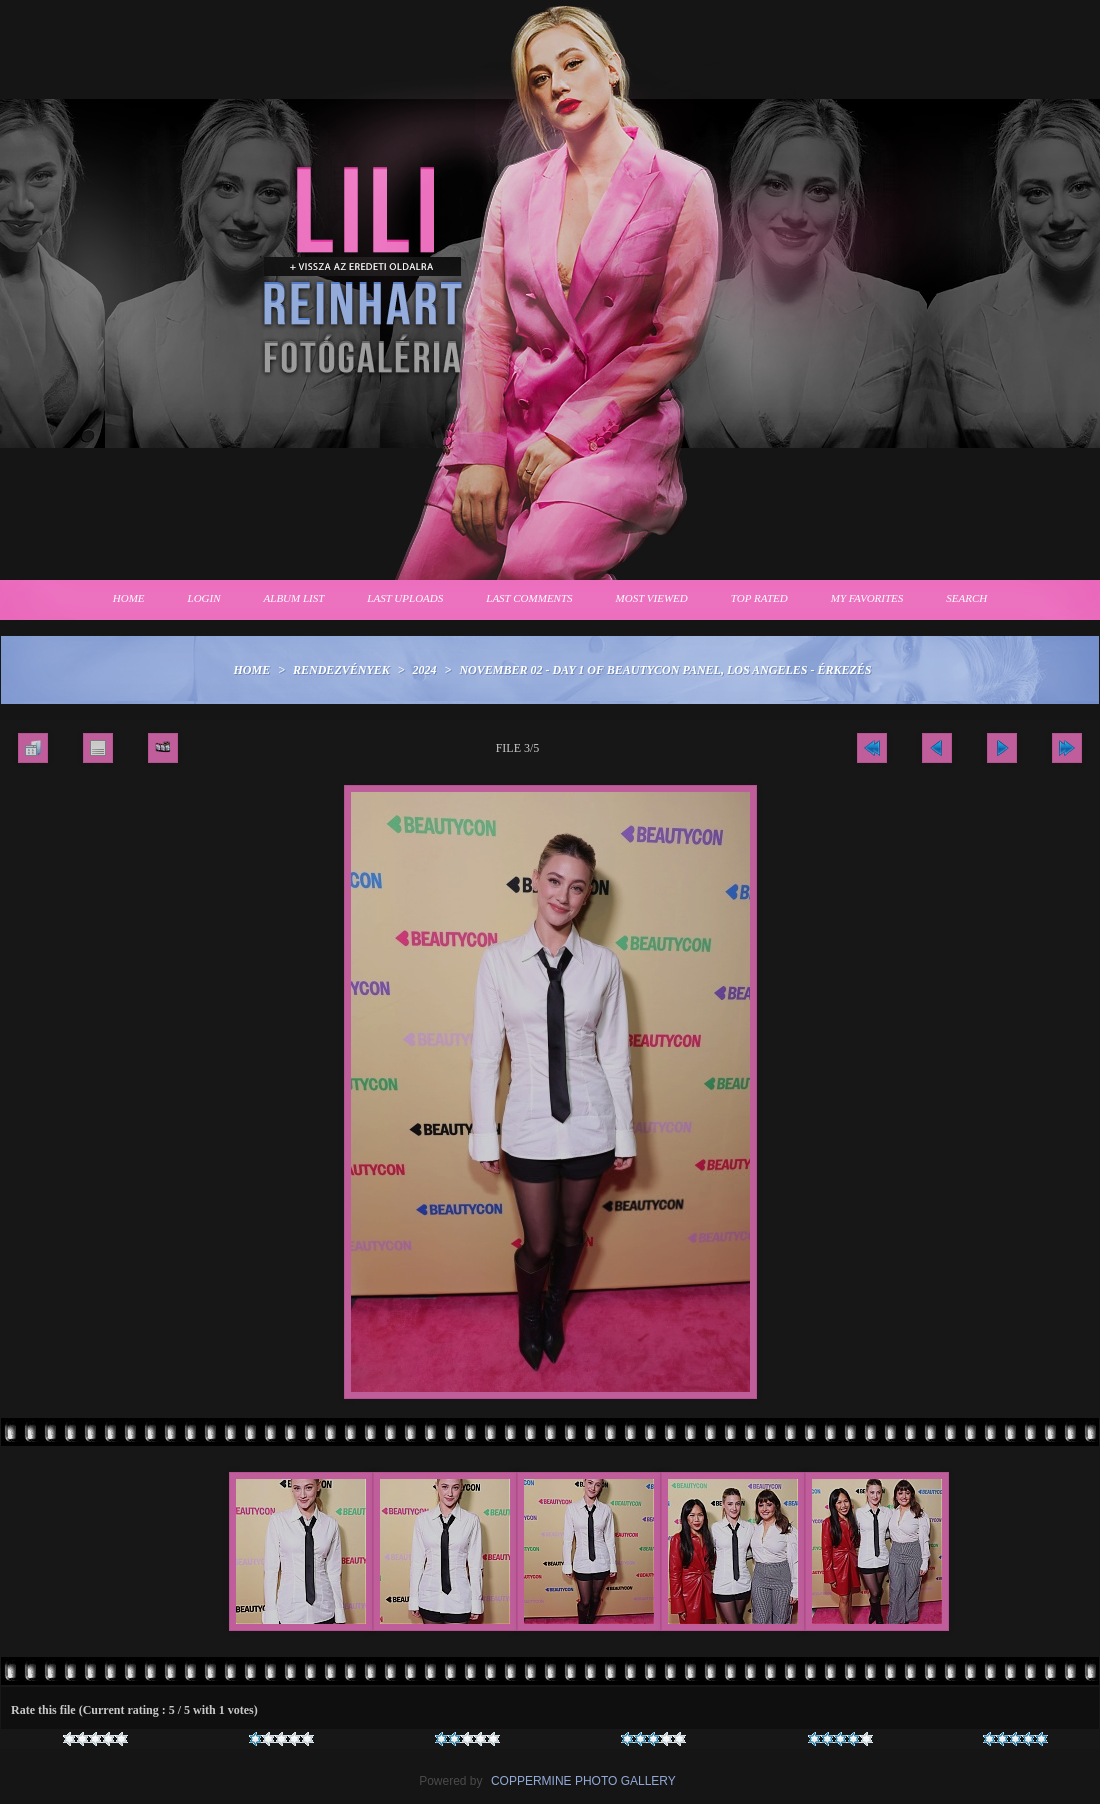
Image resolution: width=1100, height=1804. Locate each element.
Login (204, 598)
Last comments (529, 598)
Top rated (759, 598)
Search (966, 598)
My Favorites (867, 598)
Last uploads (405, 598)
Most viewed (652, 598)
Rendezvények (341, 670)
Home (129, 598)
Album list (294, 598)
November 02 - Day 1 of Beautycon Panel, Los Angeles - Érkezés (665, 670)
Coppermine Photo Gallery (583, 1781)
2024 (425, 670)
